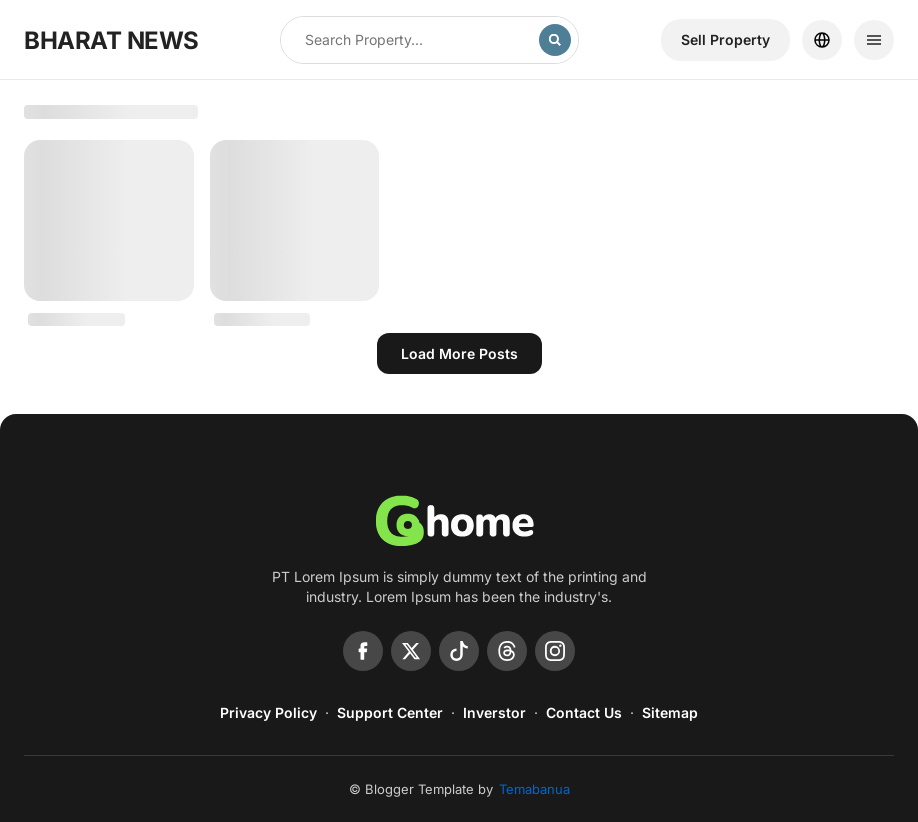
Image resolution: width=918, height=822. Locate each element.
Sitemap (670, 712)
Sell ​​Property (725, 39)
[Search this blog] (410, 40)
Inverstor (494, 712)
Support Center (390, 712)
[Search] (555, 40)
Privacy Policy (268, 712)
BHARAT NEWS (111, 40)
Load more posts (459, 353)
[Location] (822, 40)
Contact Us (584, 712)
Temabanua (534, 789)
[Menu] (874, 40)
